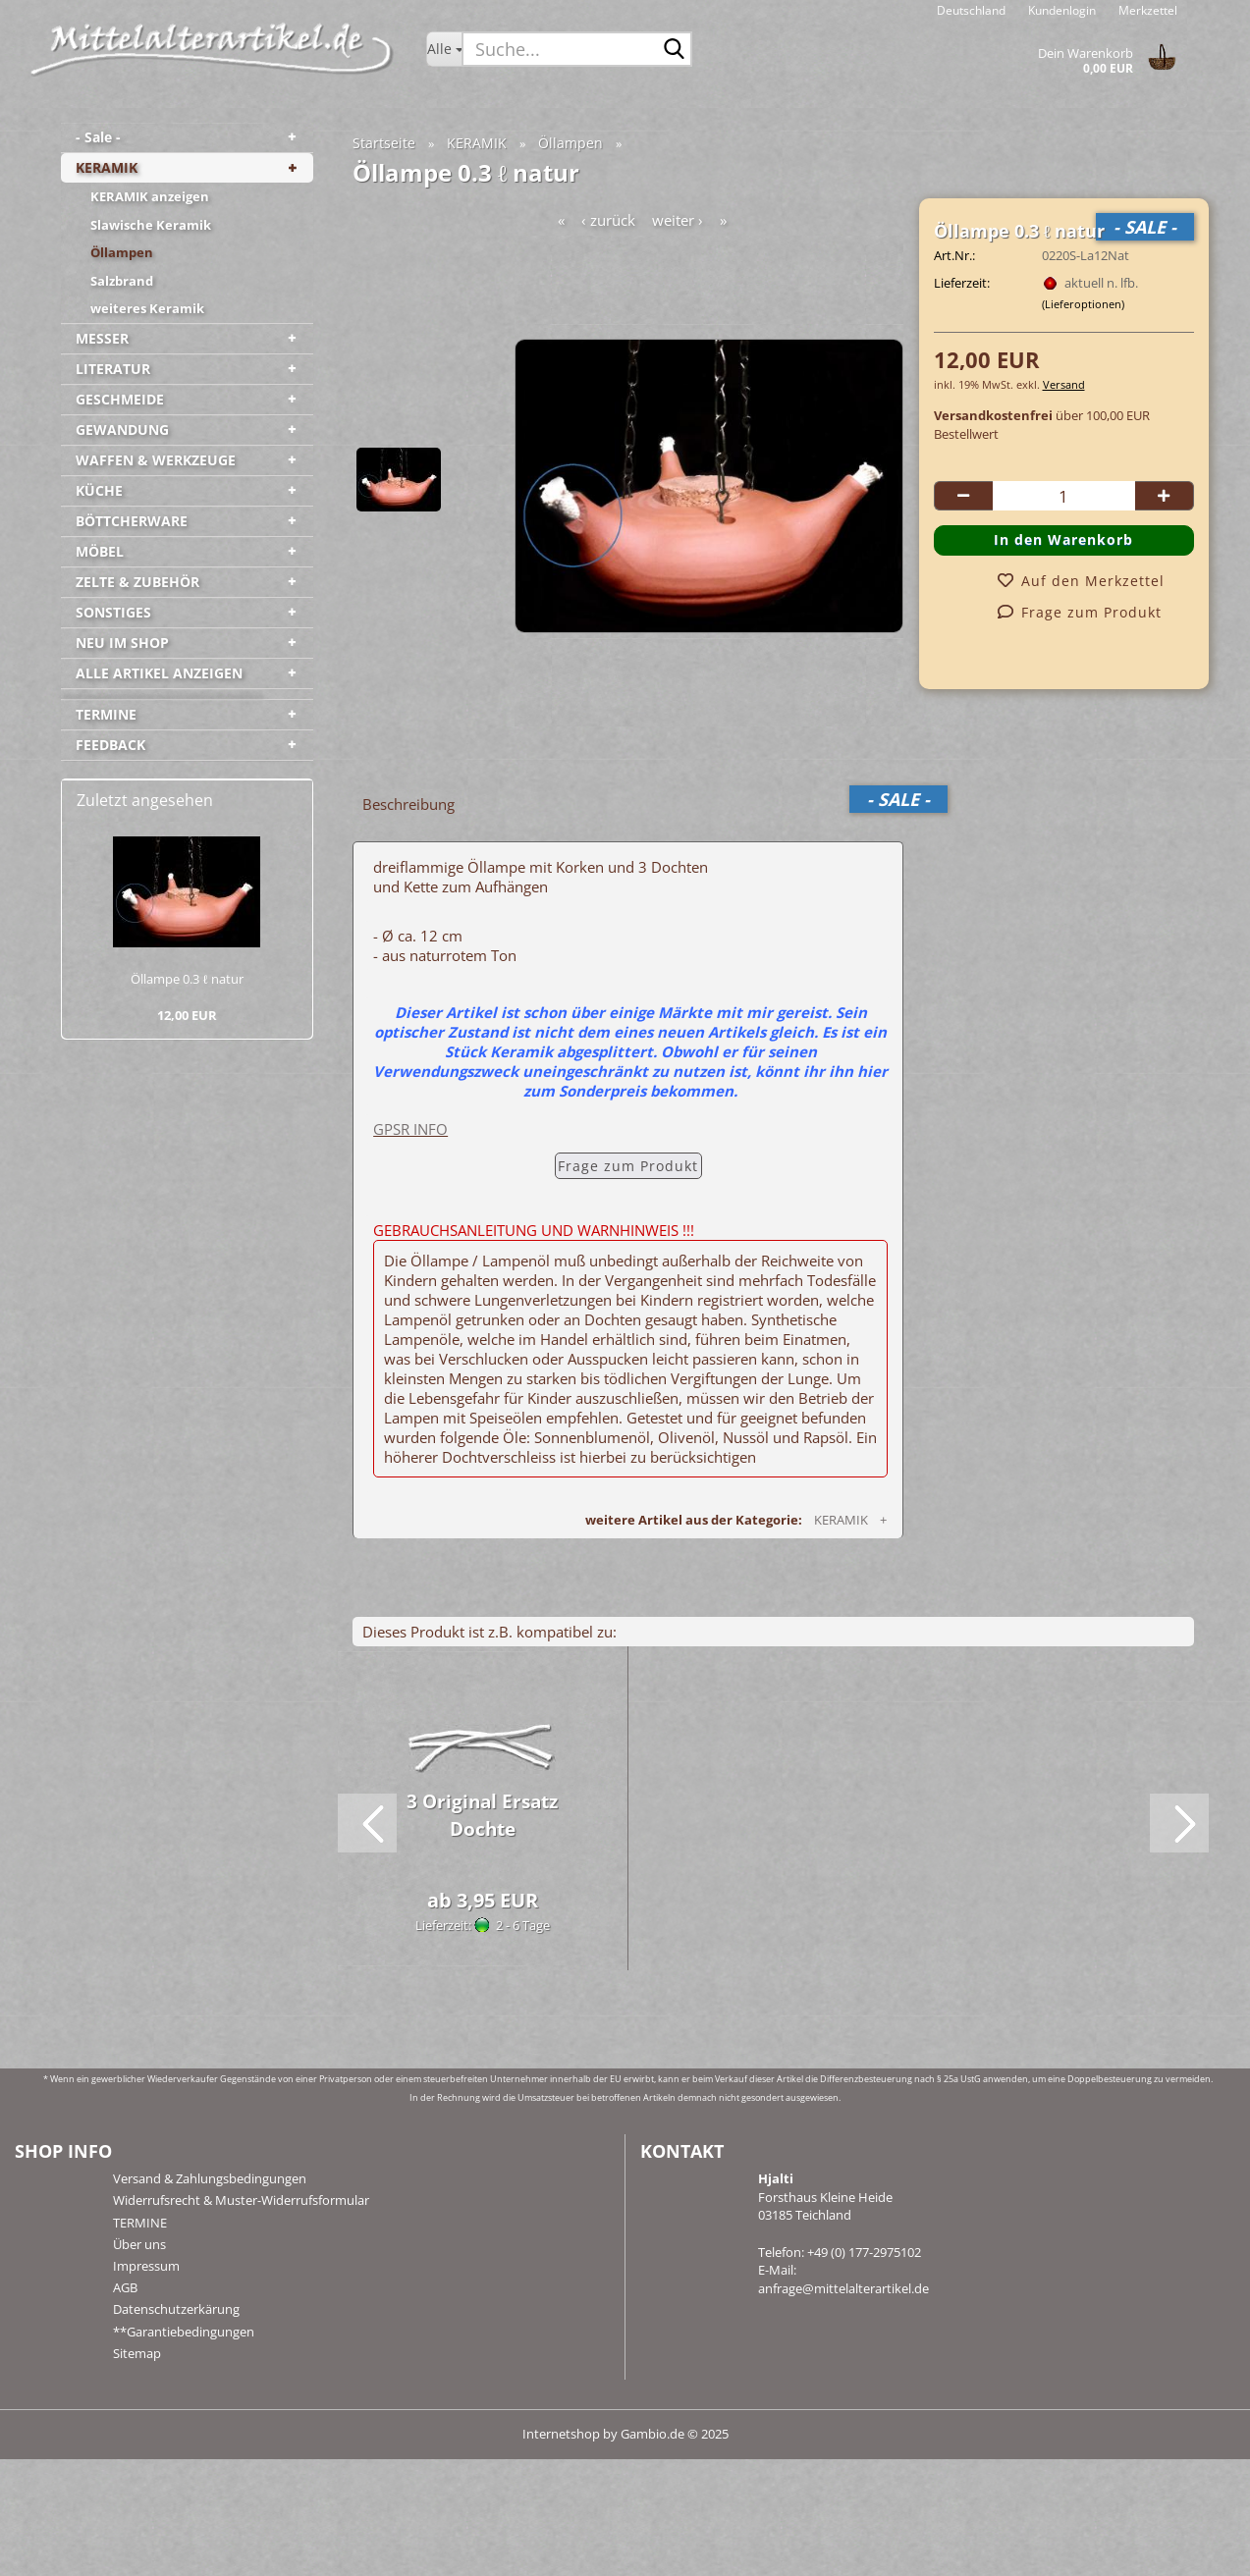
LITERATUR (113, 368)
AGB (125, 2287)
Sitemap (137, 2353)
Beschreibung (408, 804)
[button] (971, 10)
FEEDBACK (110, 744)
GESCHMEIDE (120, 399)
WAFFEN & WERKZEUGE (156, 460)
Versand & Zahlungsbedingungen (209, 2178)
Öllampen (121, 252)
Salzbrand (121, 281)
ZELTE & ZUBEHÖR (137, 581)
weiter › (677, 220)
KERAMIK (106, 167)
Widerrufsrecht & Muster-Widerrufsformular (241, 2200)
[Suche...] (444, 49)
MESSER (102, 338)
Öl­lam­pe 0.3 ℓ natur (187, 979)
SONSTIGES (113, 612)
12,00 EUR (187, 1015)
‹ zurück (608, 220)
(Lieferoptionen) (1083, 303)
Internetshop (561, 2433)
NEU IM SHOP (122, 642)
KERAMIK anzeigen (149, 196)
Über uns (139, 2244)
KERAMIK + (853, 1520)
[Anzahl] (1064, 495)
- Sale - (98, 137)
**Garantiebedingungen (183, 2331)
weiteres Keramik (147, 308)
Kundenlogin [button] (1060, 10)
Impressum (146, 2266)
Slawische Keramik (150, 225)
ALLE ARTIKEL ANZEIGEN (159, 673)
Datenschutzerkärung (176, 2309)
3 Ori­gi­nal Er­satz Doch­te (482, 1815)
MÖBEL (100, 551)
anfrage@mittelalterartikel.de (843, 2288)
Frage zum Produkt (628, 1165)
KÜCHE (99, 490)
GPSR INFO (410, 1129)
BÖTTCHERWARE (132, 520)
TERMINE (106, 714)
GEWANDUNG (122, 429)
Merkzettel (1146, 10)
